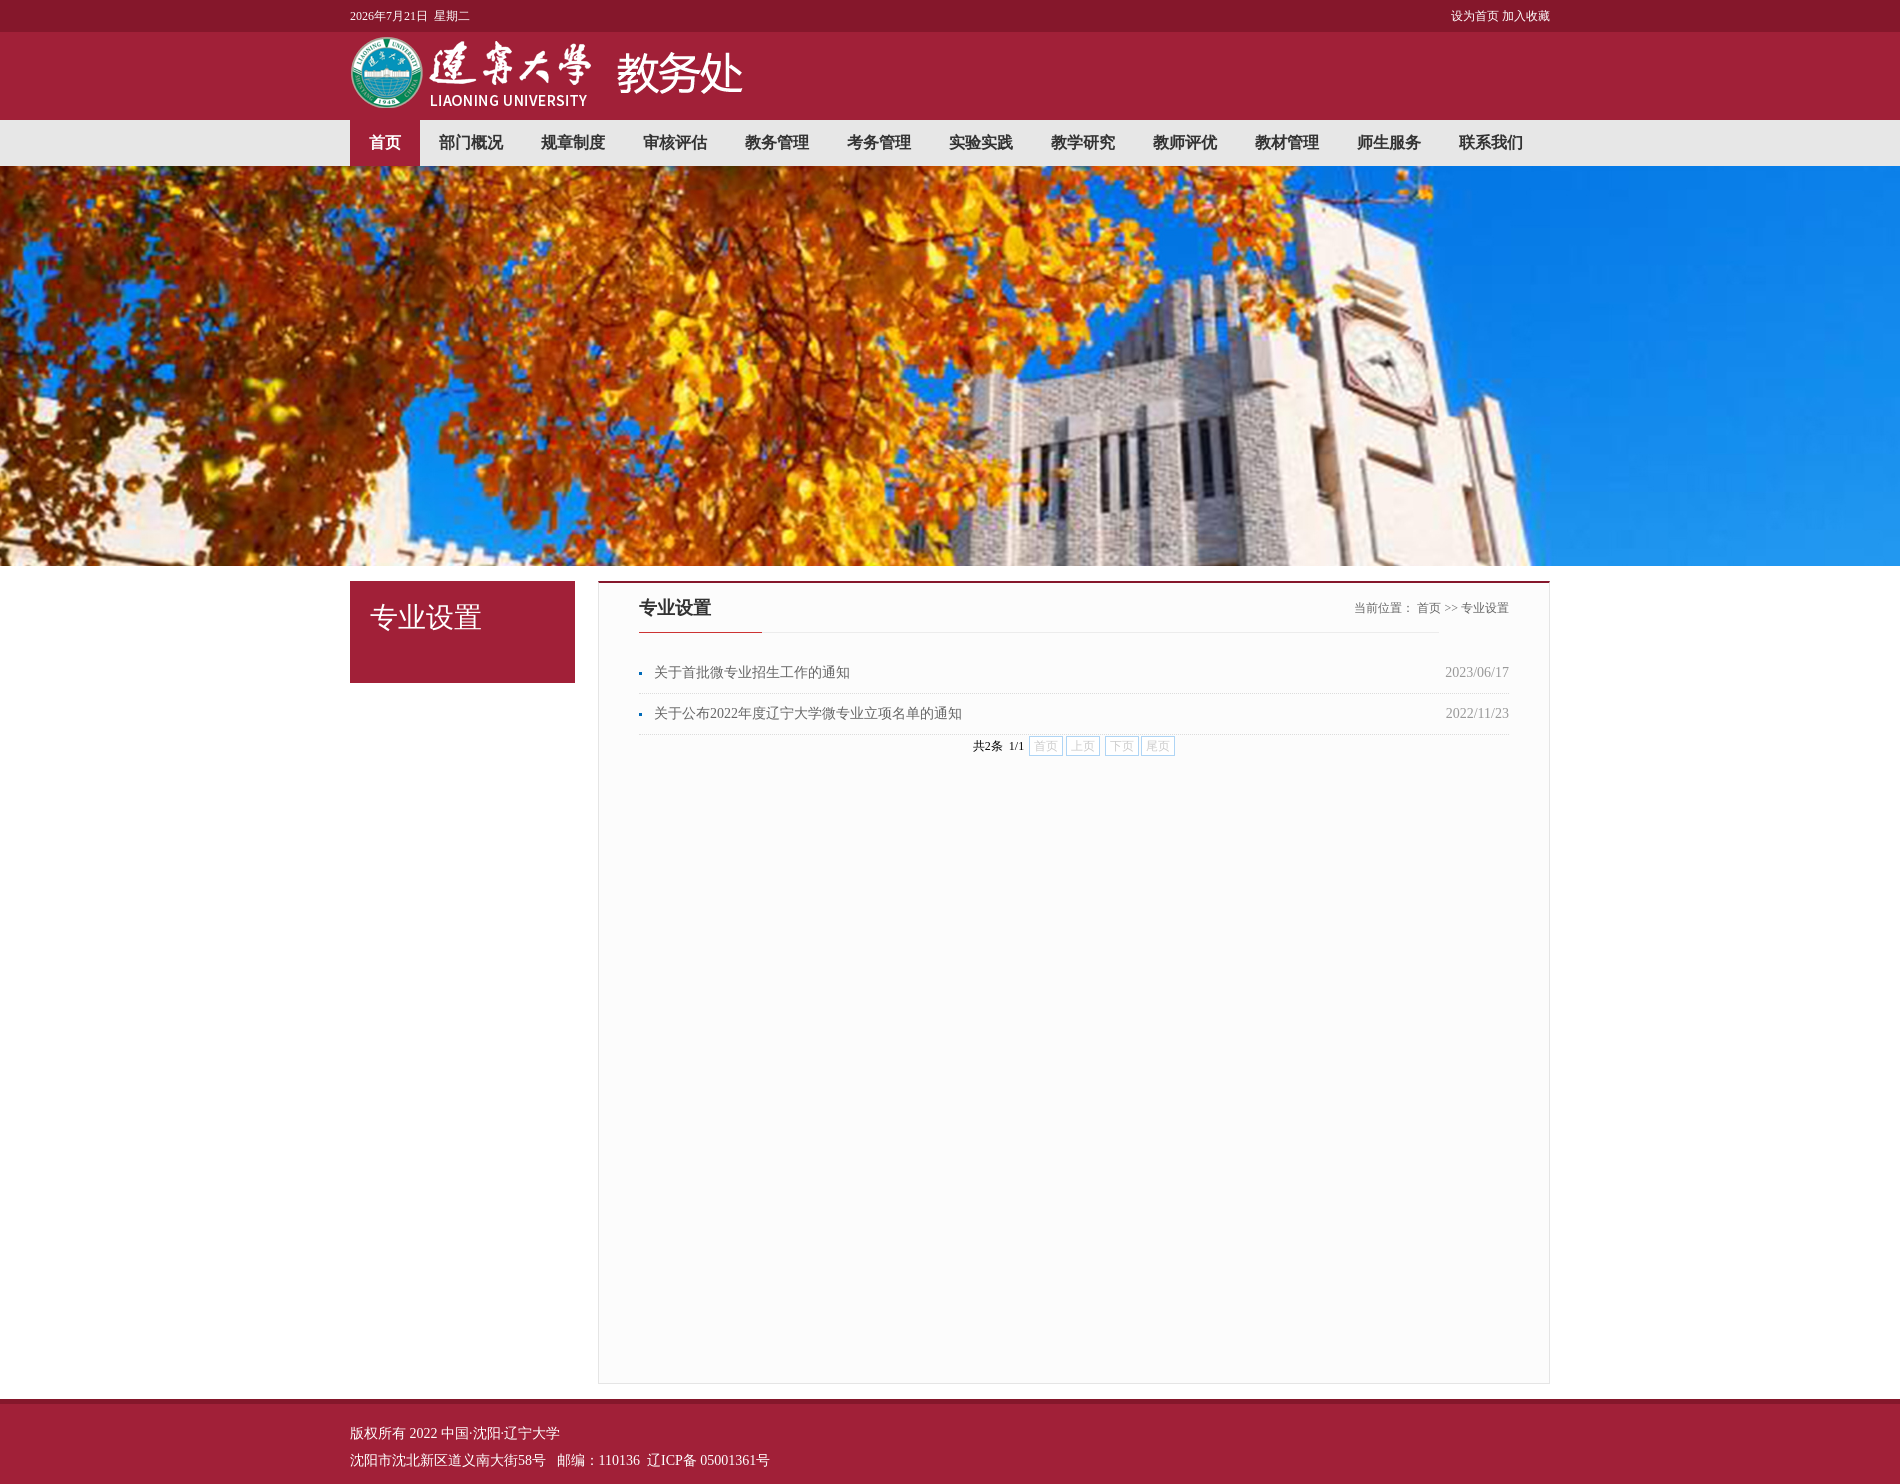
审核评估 (675, 142)
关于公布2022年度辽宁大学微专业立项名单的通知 (808, 713)
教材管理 (1287, 142)
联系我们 (1491, 142)
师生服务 (1389, 142)
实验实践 (981, 142)
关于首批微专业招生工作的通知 (752, 672)
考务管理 (879, 142)
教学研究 (1083, 142)
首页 (385, 142)
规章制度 (573, 142)
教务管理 (777, 142)
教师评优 (1185, 142)
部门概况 (471, 142)
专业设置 (1485, 608)
